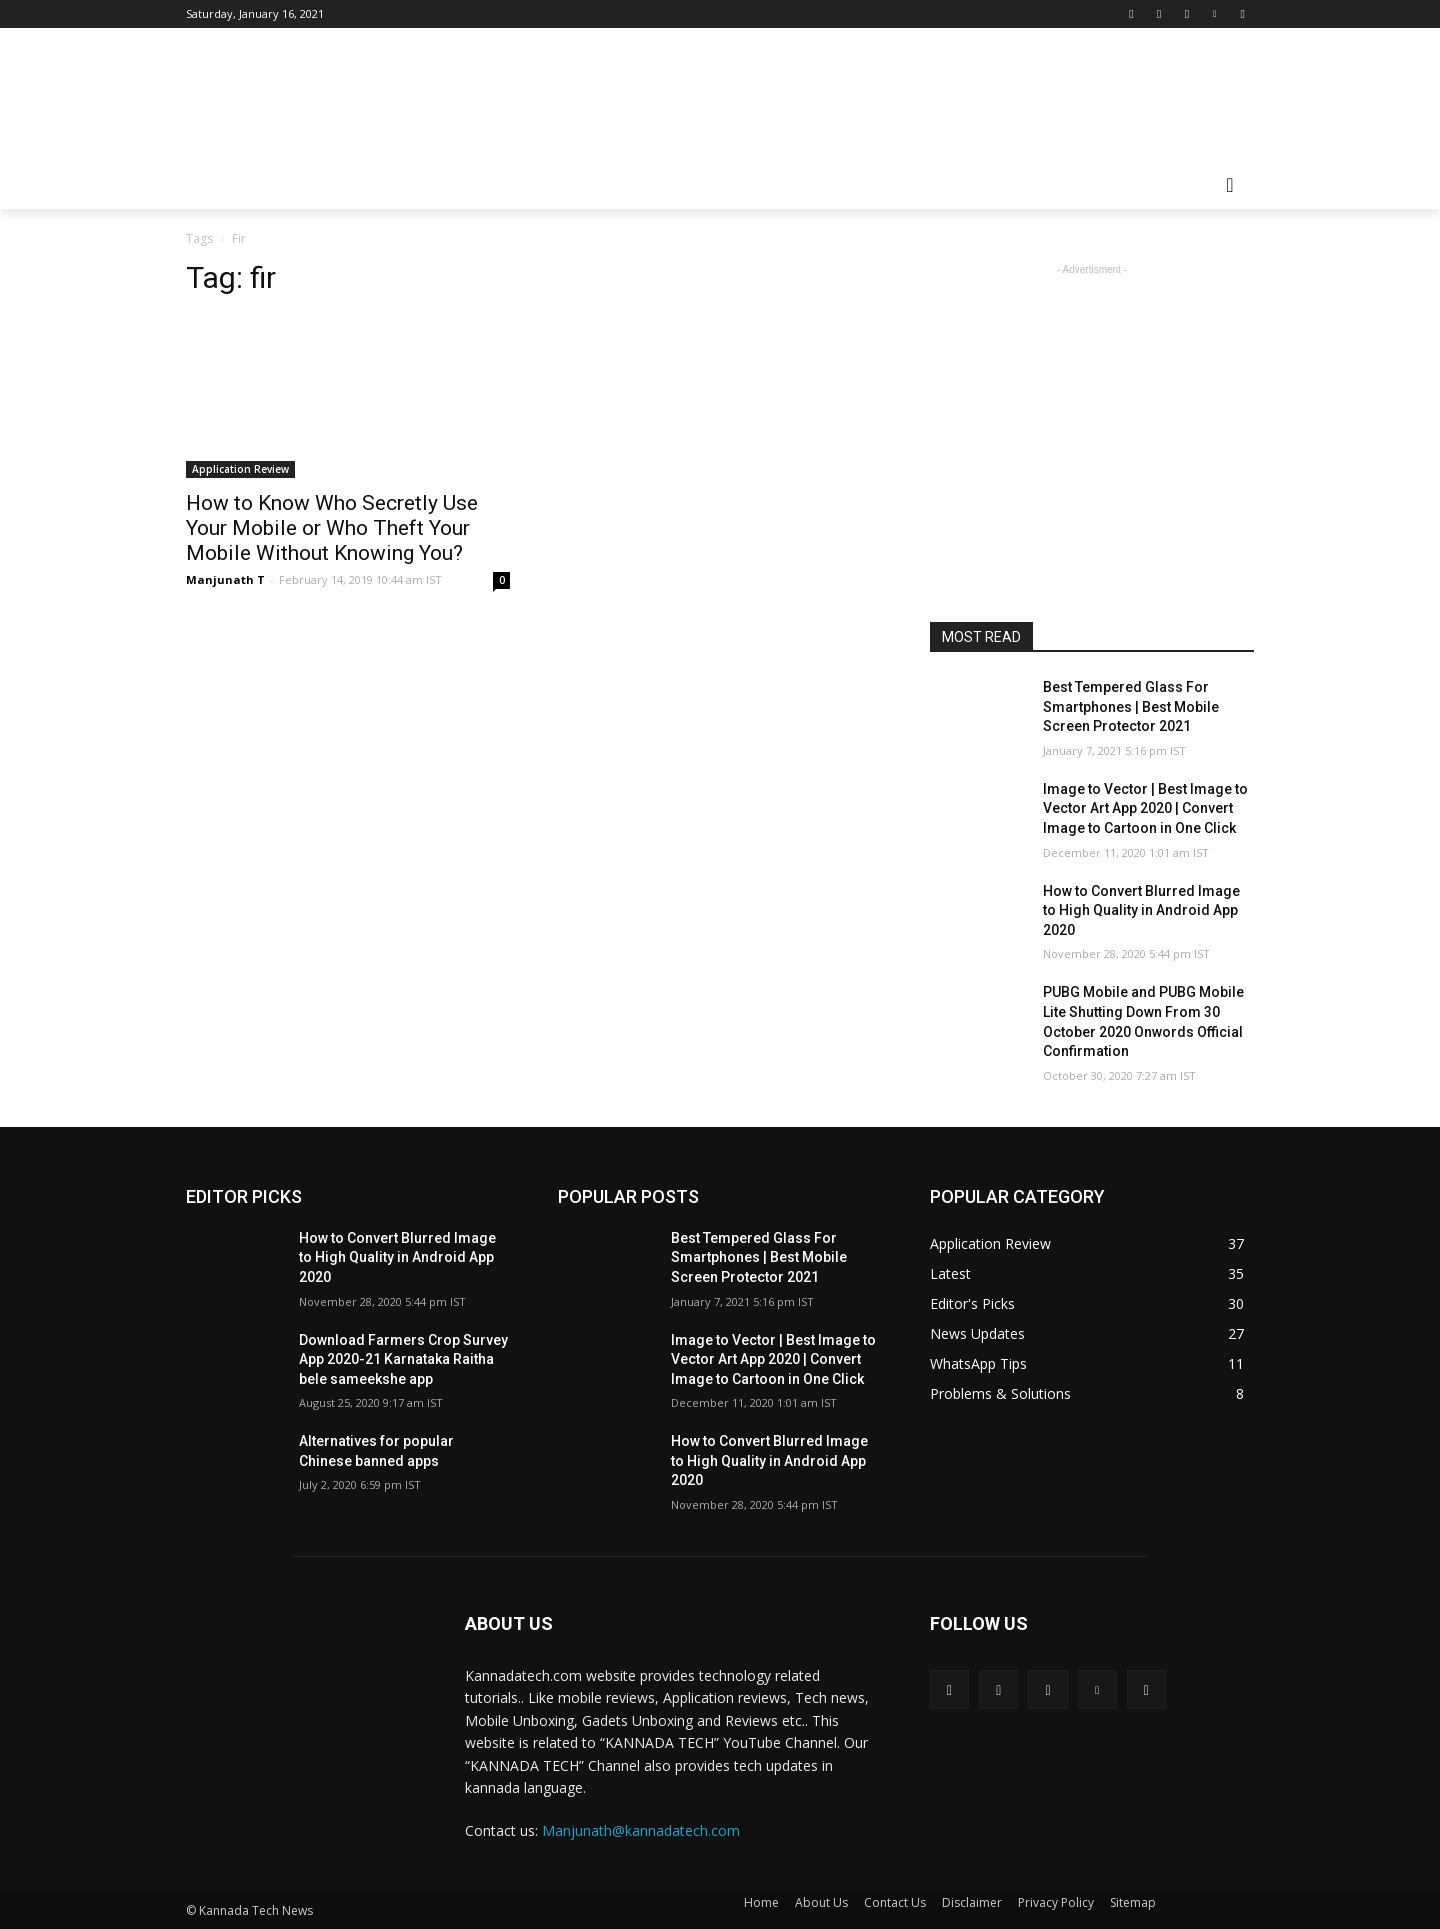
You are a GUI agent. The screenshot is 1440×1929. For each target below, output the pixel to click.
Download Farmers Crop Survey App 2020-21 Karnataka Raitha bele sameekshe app (403, 1359)
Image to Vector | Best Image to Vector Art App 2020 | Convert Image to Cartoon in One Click (1145, 808)
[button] (1230, 185)
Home (761, 1902)
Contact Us (895, 1902)
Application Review (240, 469)
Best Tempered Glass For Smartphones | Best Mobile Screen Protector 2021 (1131, 706)
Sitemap (1133, 1902)
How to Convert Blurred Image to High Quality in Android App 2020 (1141, 910)
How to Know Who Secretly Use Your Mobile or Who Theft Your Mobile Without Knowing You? (332, 528)
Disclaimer (972, 1902)
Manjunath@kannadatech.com (641, 1830)
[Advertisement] (870, 101)
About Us (821, 1902)
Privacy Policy (1056, 1902)
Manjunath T (225, 579)
